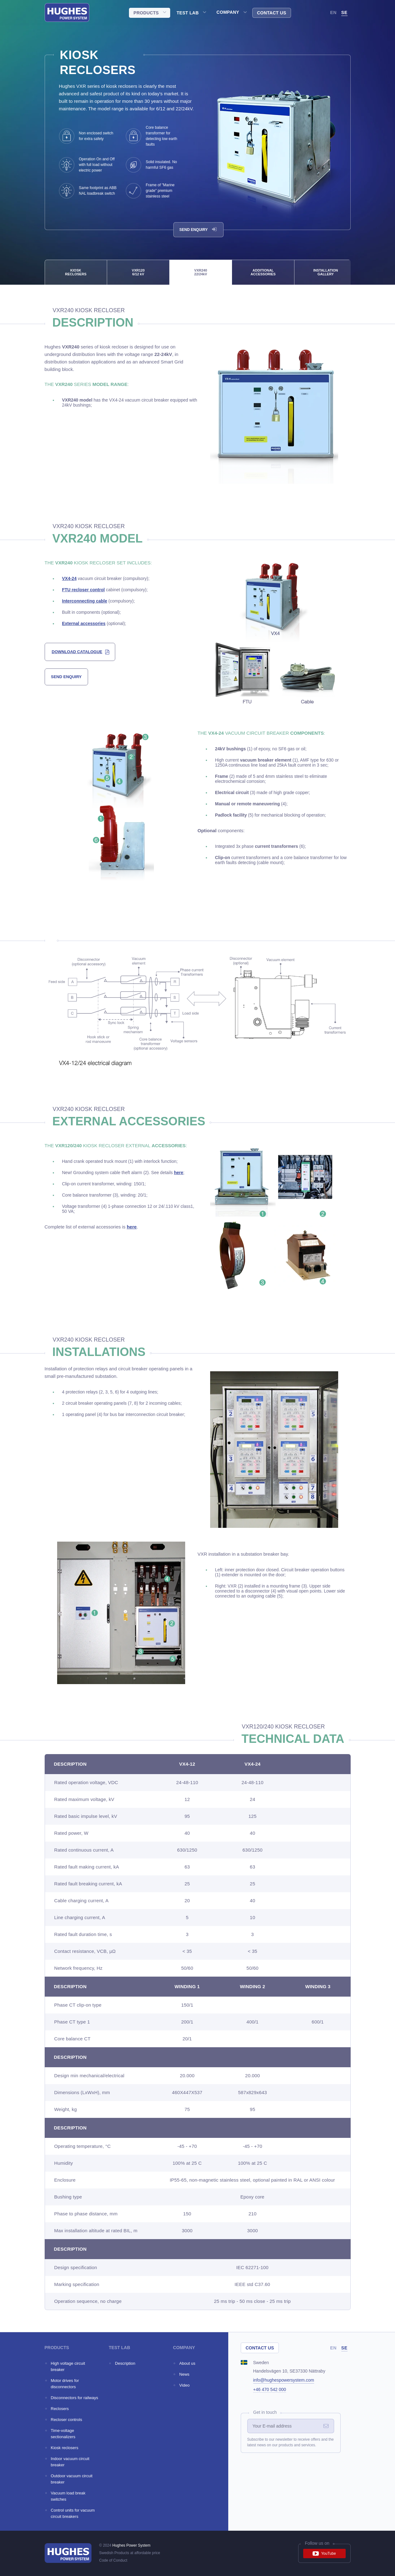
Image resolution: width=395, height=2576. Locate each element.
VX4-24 (69, 578)
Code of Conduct (113, 2560)
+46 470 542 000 (269, 2389)
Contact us (271, 12)
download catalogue (77, 651)
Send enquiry (198, 229)
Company (227, 12)
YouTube (324, 2553)
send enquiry (66, 676)
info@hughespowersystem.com (283, 2380)
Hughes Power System (131, 2545)
